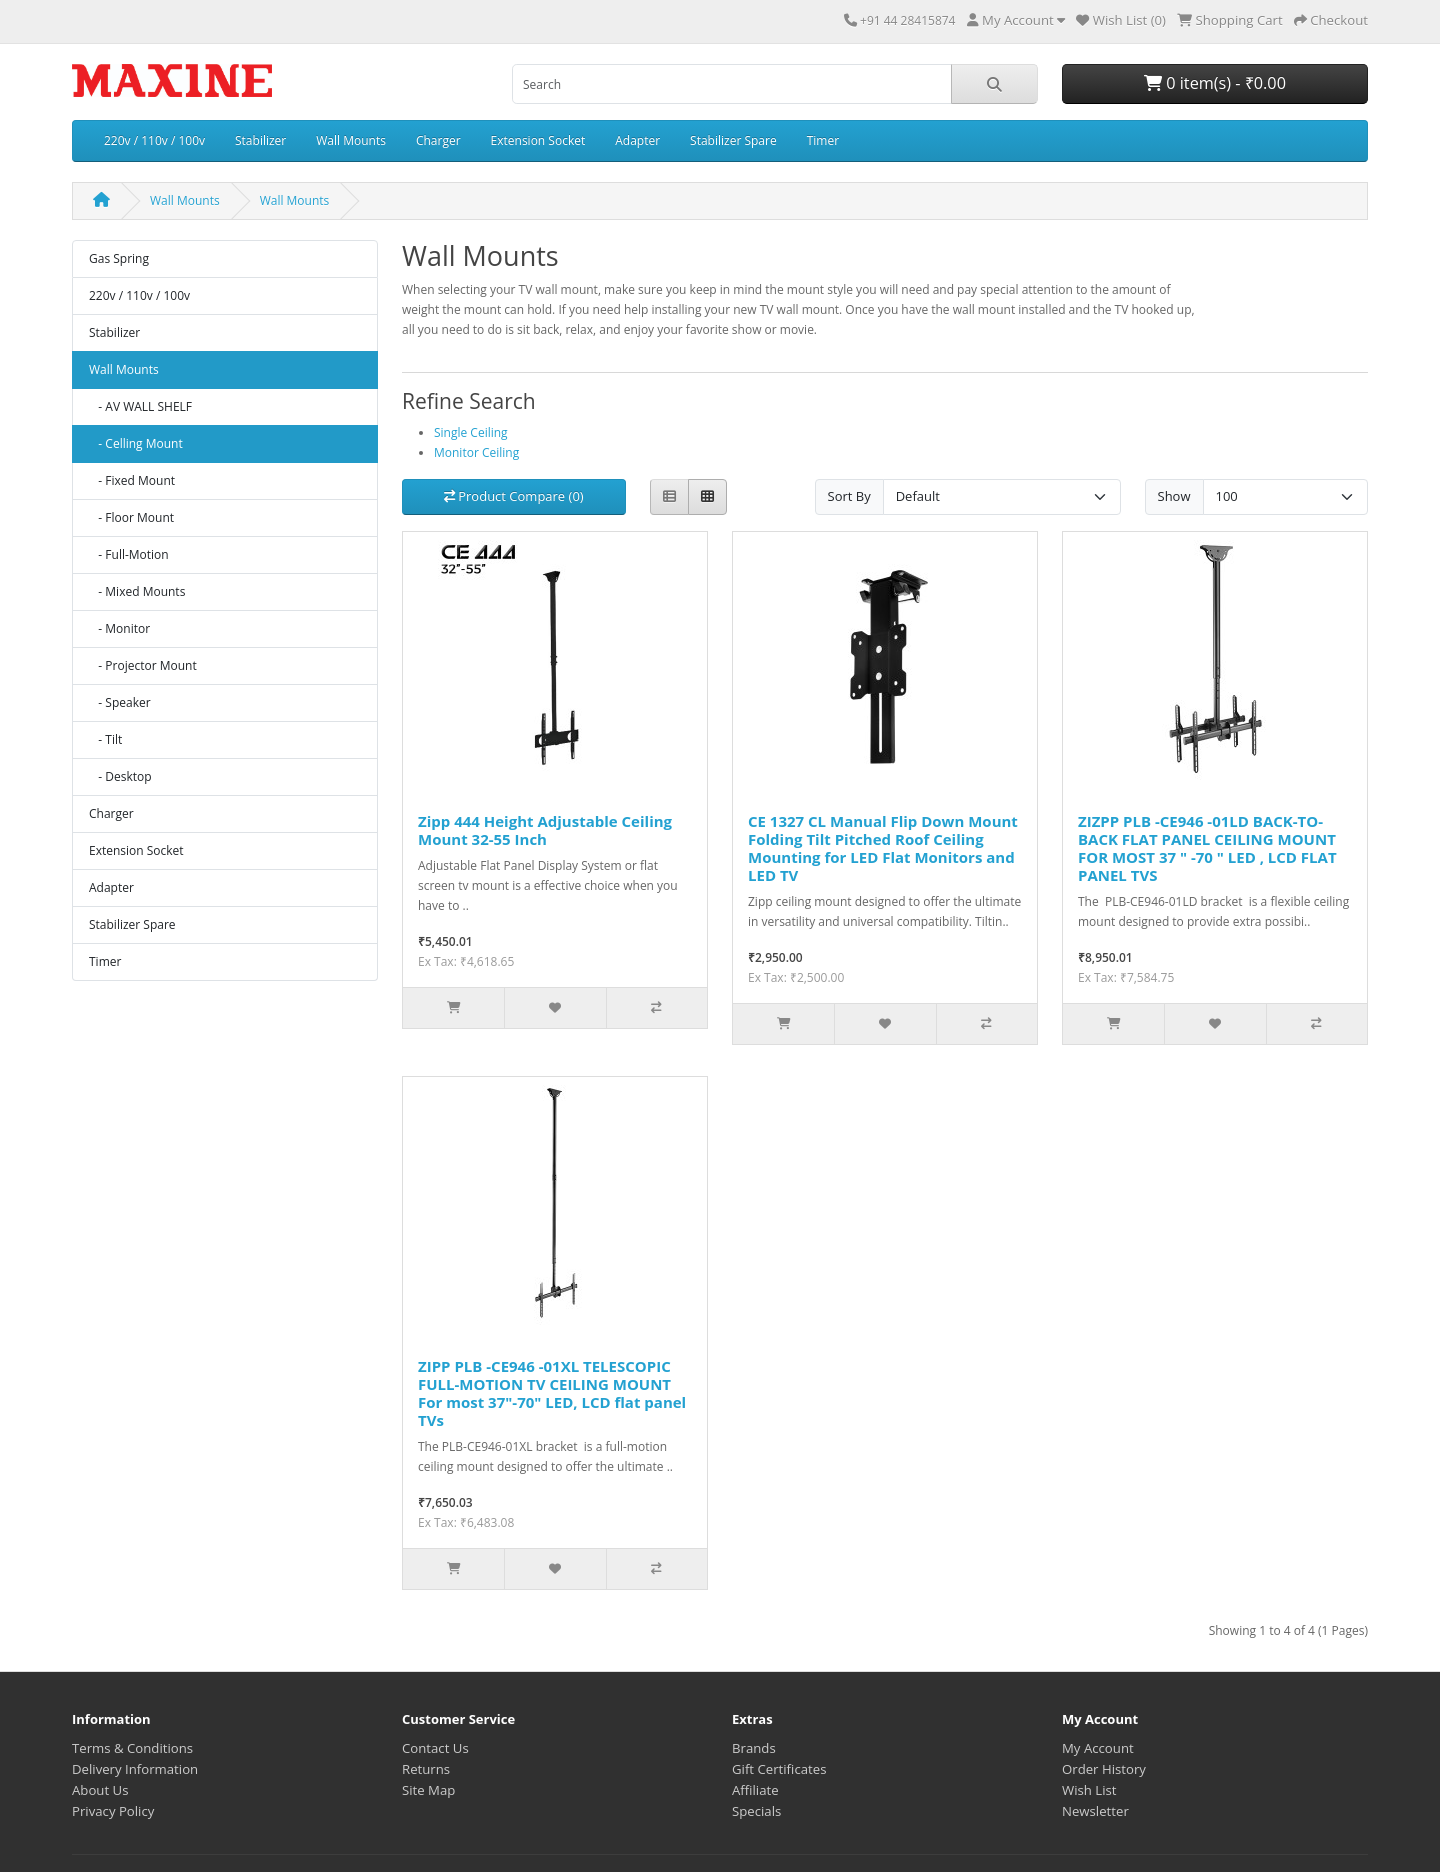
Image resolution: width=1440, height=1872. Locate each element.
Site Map (428, 1790)
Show (1174, 496)
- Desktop (120, 776)
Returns (426, 1769)
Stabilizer (260, 140)
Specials (756, 1811)
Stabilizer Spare (733, 140)
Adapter (637, 140)
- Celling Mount (136, 443)
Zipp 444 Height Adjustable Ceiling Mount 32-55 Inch (545, 830)
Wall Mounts (351, 140)
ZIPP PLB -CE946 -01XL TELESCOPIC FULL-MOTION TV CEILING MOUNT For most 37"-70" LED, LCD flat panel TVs (552, 1393)
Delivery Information (135, 1769)
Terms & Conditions (132, 1748)
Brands (754, 1748)
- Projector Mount (143, 665)
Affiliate (755, 1790)
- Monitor (119, 628)
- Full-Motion (129, 554)
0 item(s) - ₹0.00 (1215, 83)
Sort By (849, 496)
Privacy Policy (113, 1811)
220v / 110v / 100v (154, 140)
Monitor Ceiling (476, 452)
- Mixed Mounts (137, 591)
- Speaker (120, 702)
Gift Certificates (779, 1769)
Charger (438, 140)
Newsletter (1095, 1811)
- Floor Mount (131, 517)
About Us (100, 1790)
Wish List (1089, 1790)
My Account (1098, 1748)
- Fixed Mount (132, 480)
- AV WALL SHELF (140, 406)
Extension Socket (538, 140)
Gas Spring (119, 258)
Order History (1104, 1769)
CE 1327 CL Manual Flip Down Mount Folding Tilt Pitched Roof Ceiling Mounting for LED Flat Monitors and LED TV (883, 848)
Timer (823, 140)
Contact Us (435, 1748)
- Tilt (105, 739)
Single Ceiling (471, 432)
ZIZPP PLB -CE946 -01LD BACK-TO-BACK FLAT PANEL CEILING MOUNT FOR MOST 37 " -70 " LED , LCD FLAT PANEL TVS (1207, 848)
